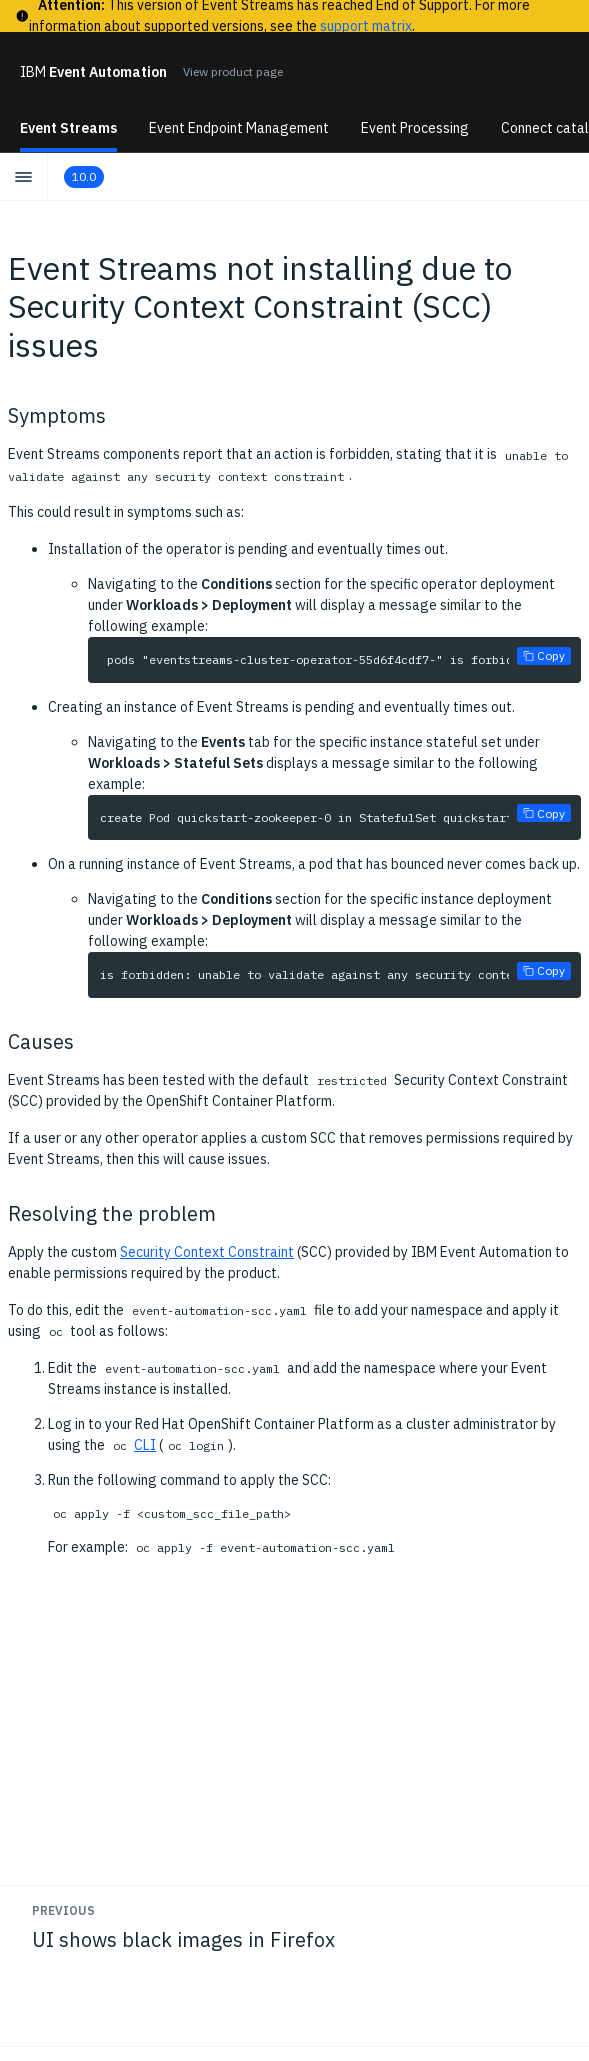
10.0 (84, 176)
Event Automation (93, 72)
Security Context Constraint (207, 1252)
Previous (63, 1910)
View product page (233, 71)
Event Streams (68, 128)
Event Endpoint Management (239, 128)
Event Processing (415, 128)
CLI (145, 1445)
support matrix (366, 26)
